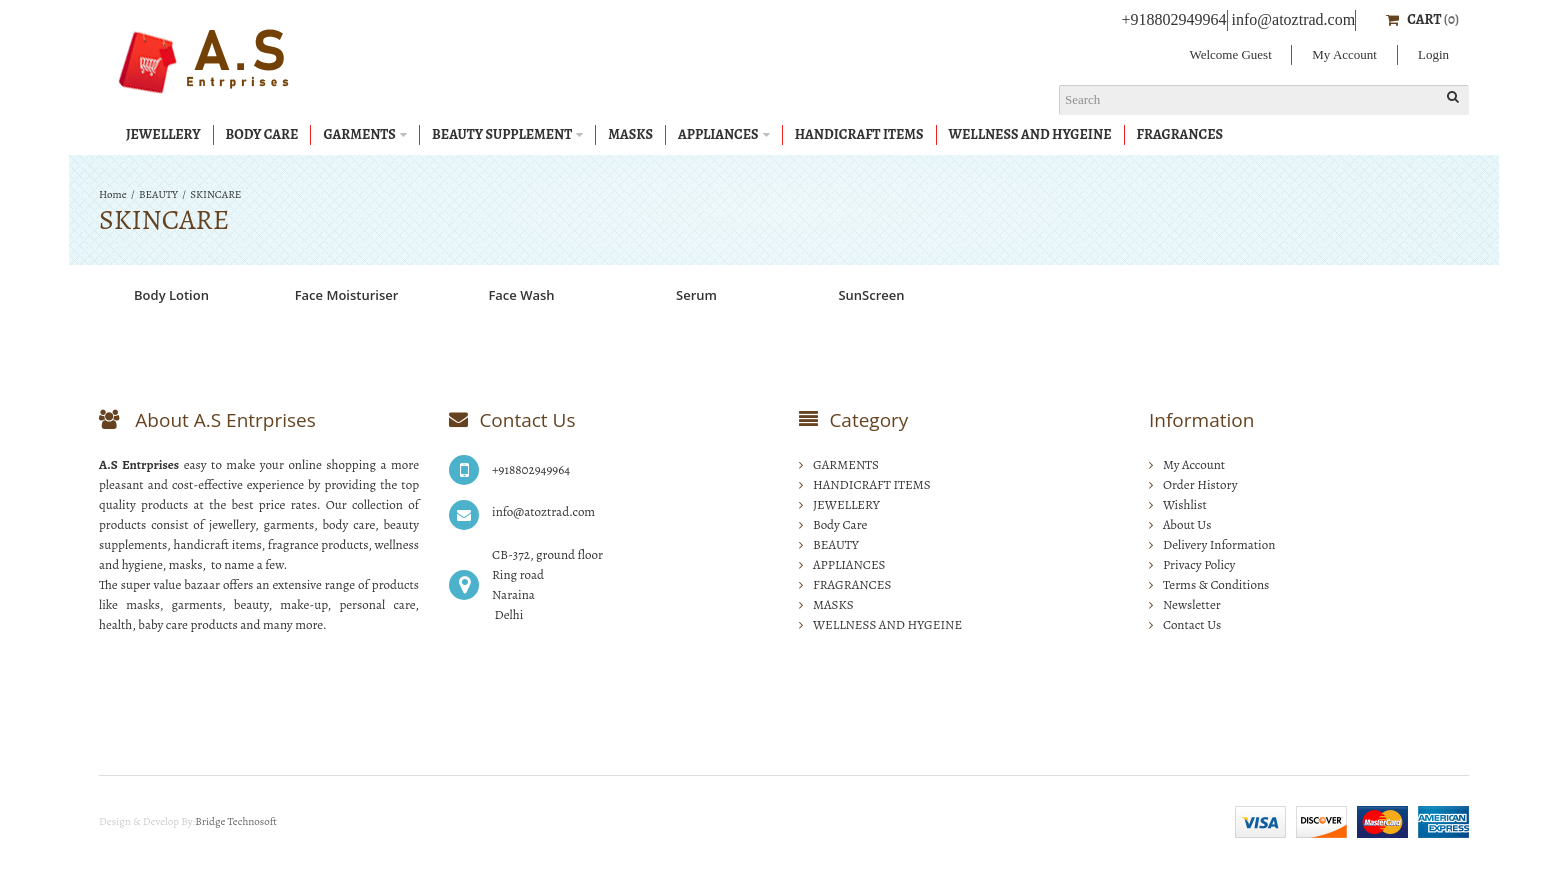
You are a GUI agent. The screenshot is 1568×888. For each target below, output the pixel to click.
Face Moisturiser (347, 295)
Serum (696, 295)
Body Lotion (171, 295)
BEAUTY (158, 194)
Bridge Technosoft (236, 821)
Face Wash (521, 295)
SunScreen (871, 295)
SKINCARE (215, 194)
